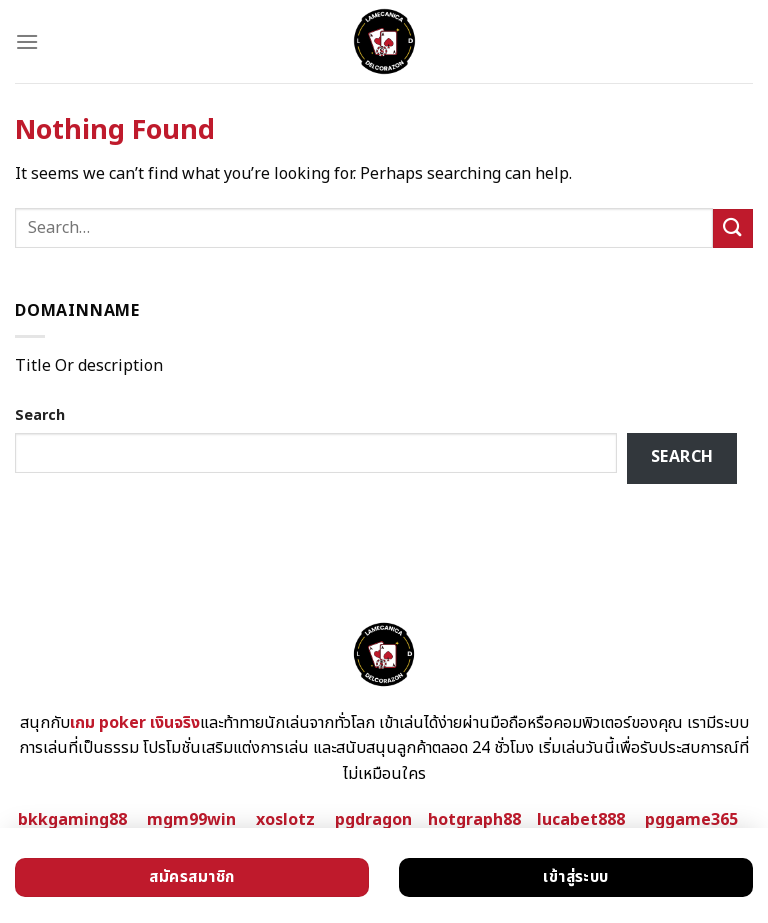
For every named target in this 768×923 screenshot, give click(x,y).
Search (40, 415)
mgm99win (191, 820)
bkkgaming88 (72, 820)
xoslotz (285, 820)
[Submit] (733, 228)
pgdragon (373, 820)
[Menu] (27, 41)
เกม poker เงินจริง (135, 723)
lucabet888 (581, 820)
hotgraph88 (474, 820)
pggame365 (691, 820)
